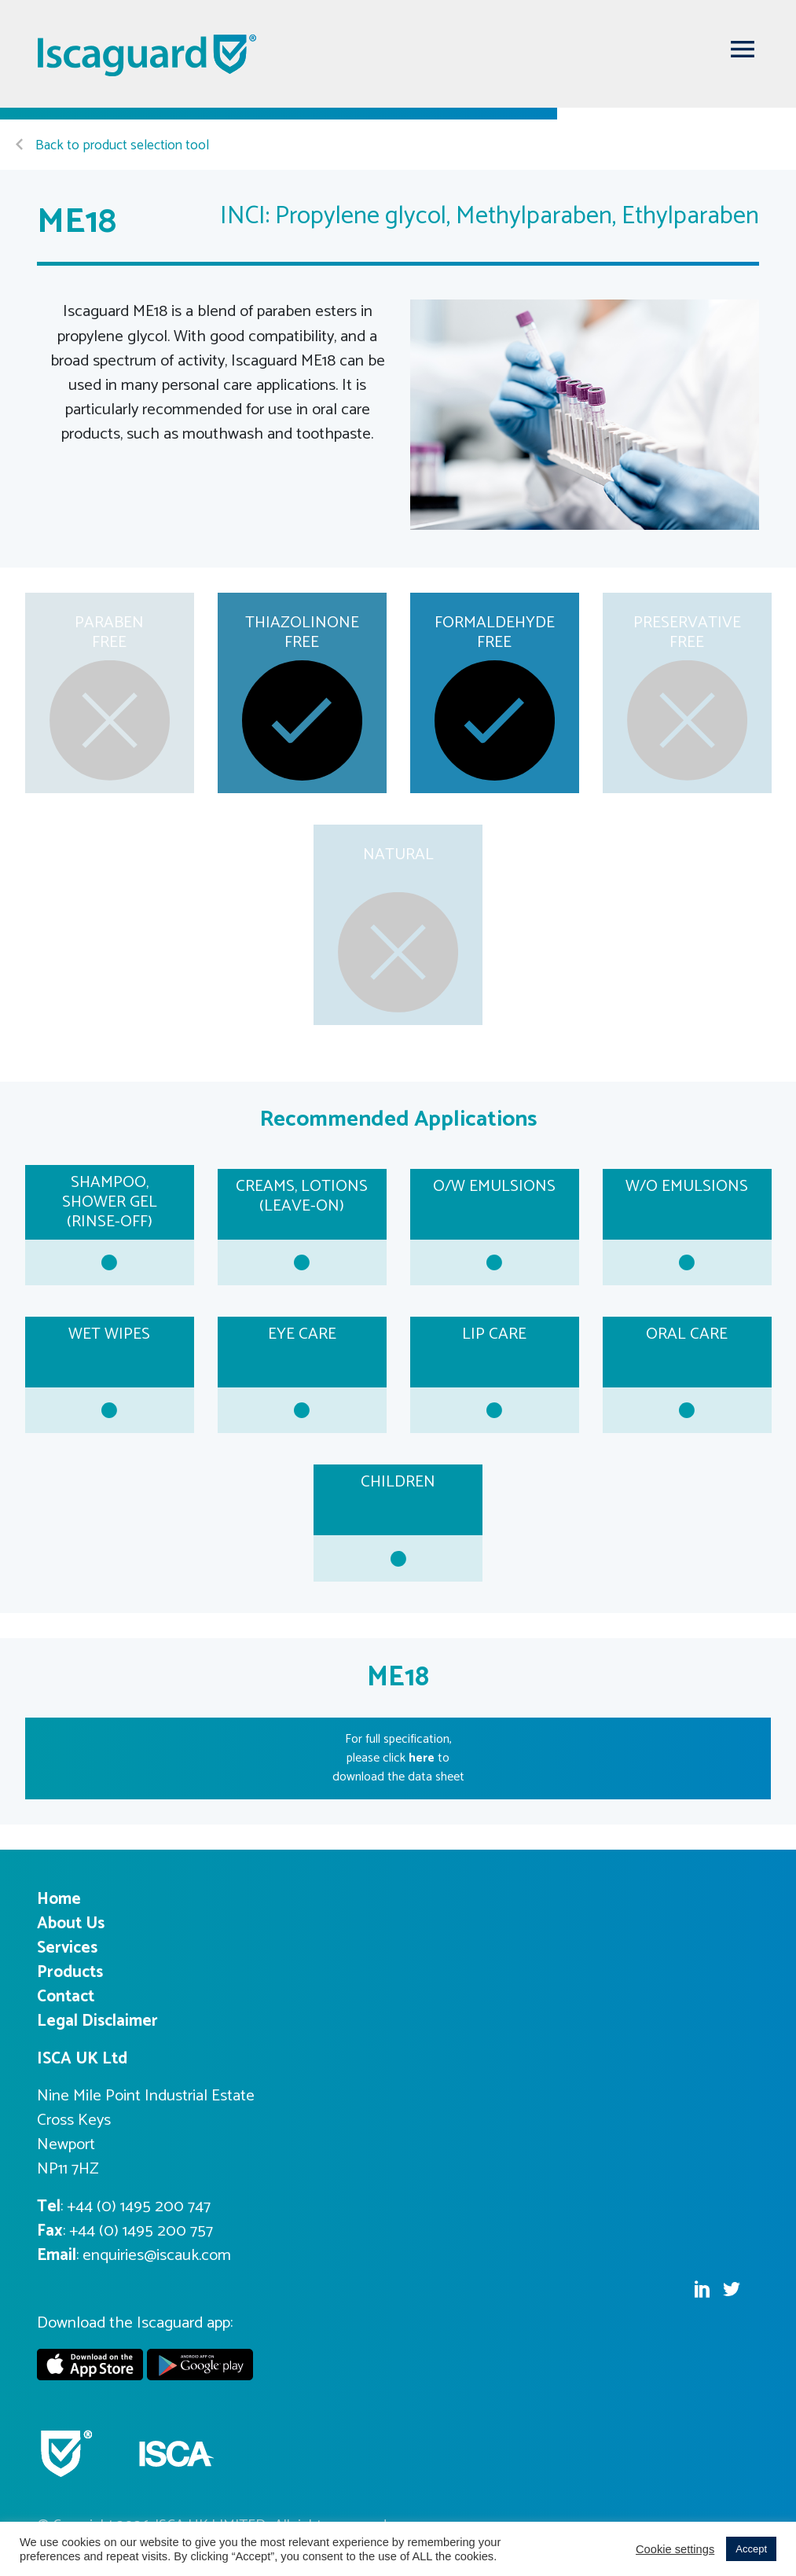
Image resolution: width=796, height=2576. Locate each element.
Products (70, 1972)
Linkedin (701, 2289)
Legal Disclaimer (97, 2021)
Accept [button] (751, 2549)
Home (59, 1899)
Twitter (731, 2289)
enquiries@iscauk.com (157, 2255)
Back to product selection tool (112, 146)
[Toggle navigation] (743, 48)
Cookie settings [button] (675, 2549)
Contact (65, 1996)
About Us (71, 1923)
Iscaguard (148, 55)
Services (67, 1948)
